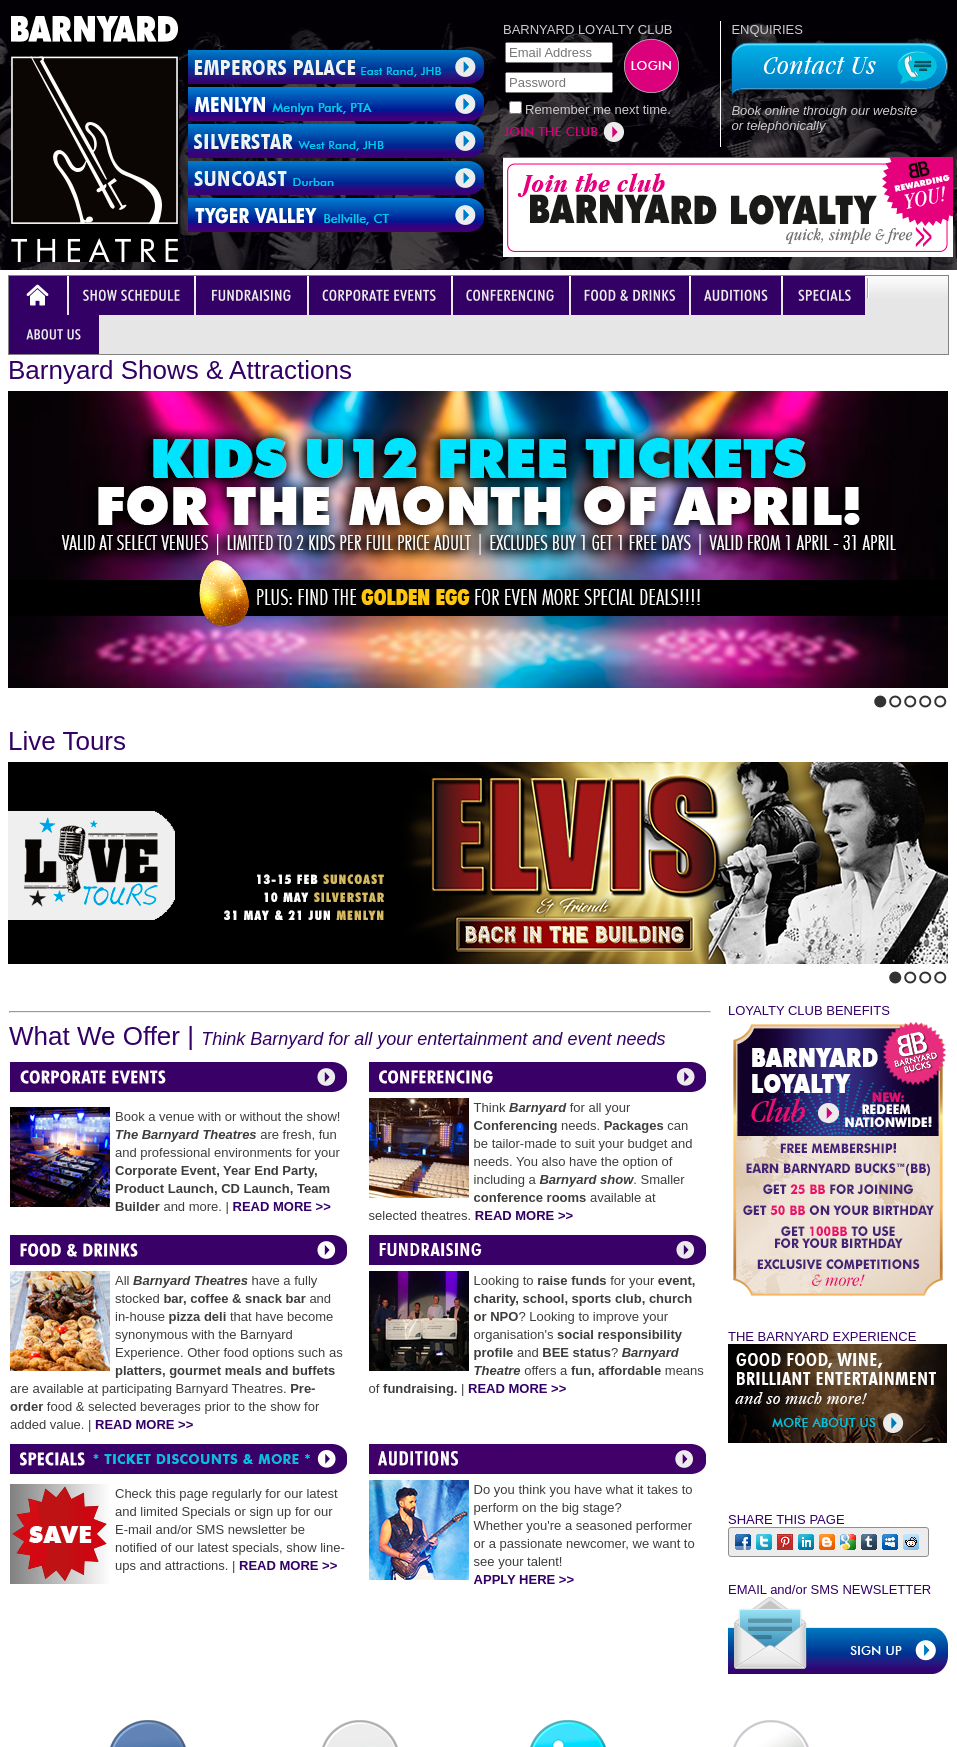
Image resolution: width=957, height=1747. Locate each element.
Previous (14, 697)
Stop (56, 697)
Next (31, 697)
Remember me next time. (598, 109)
